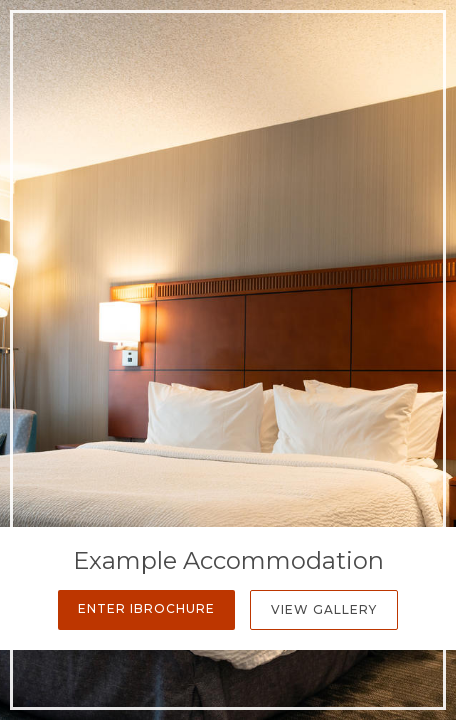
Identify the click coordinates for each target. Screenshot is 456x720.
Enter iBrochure (146, 608)
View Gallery (324, 609)
